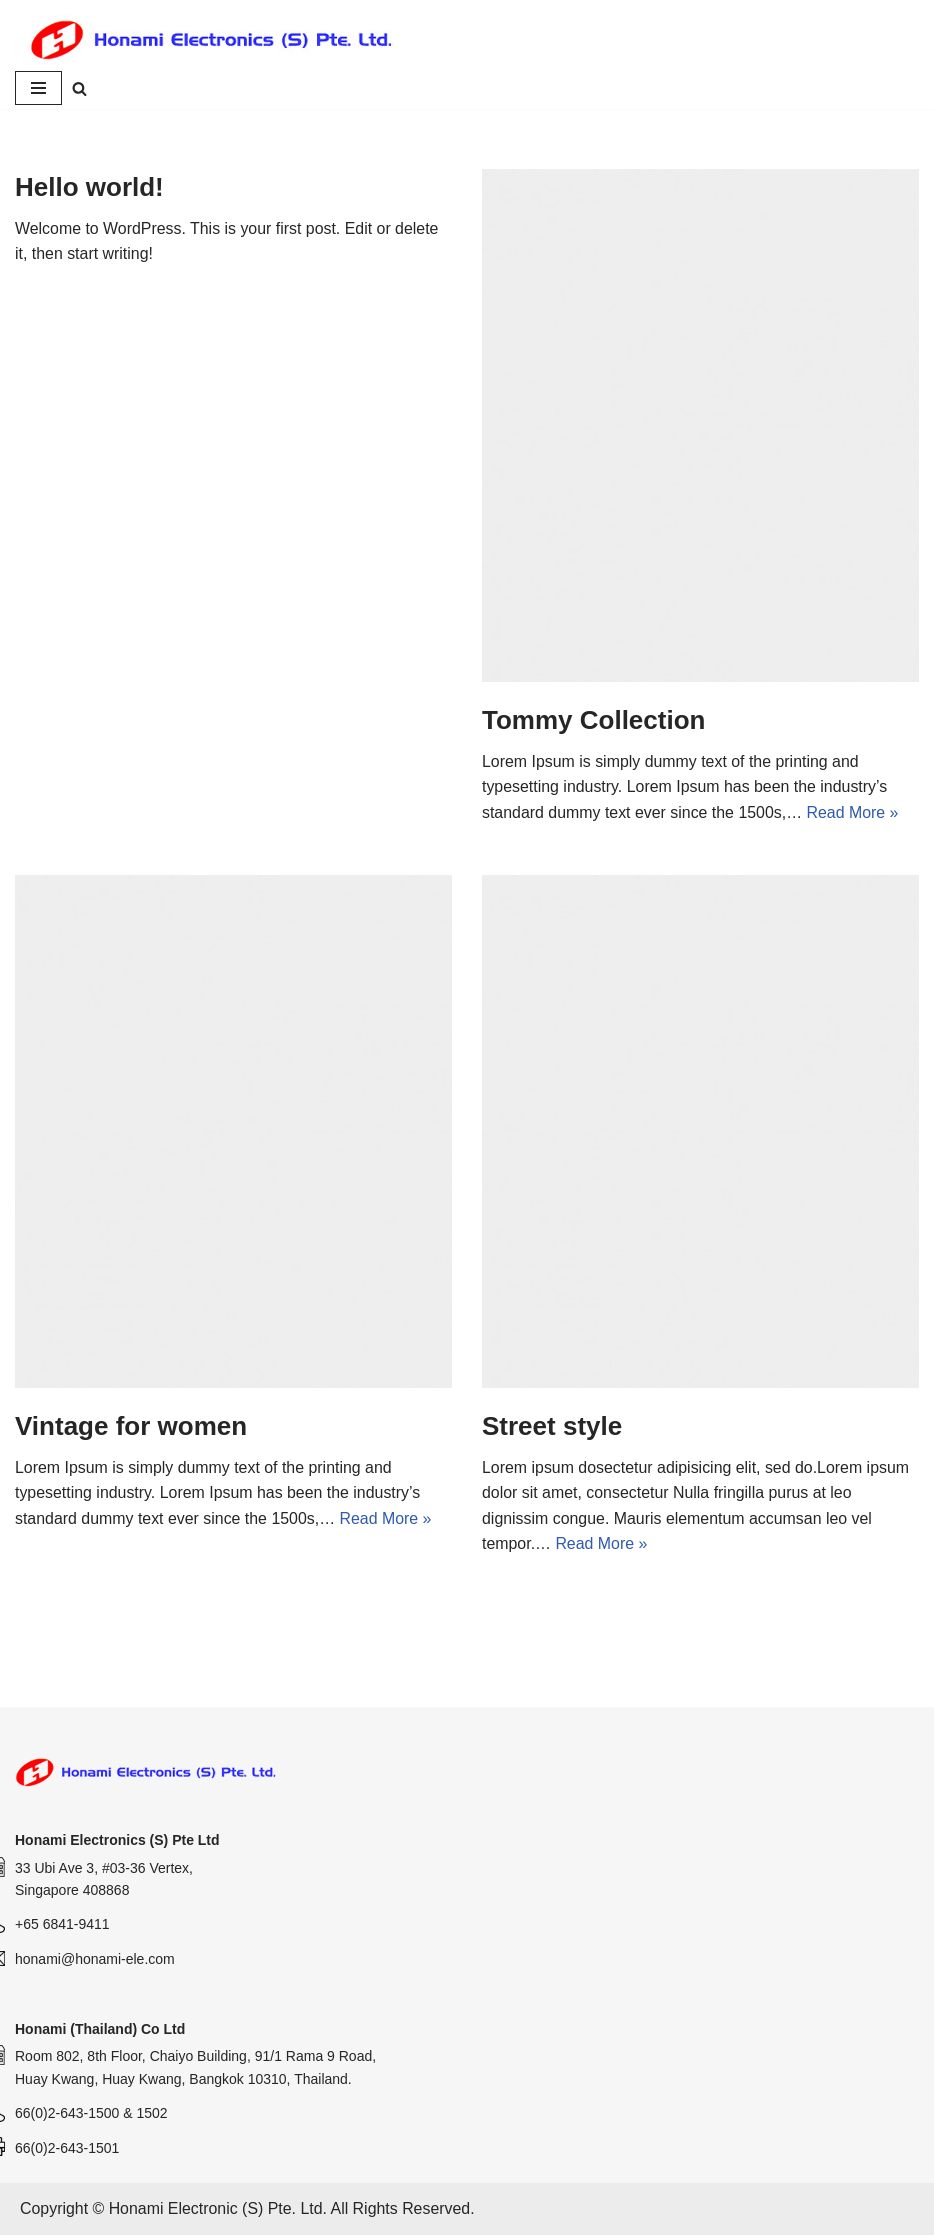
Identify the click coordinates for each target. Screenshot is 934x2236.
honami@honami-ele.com (95, 1960)
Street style (552, 1427)
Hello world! (89, 188)
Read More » (854, 812)
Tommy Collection (593, 721)
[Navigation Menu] (38, 89)
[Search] (79, 88)
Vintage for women (131, 1427)
